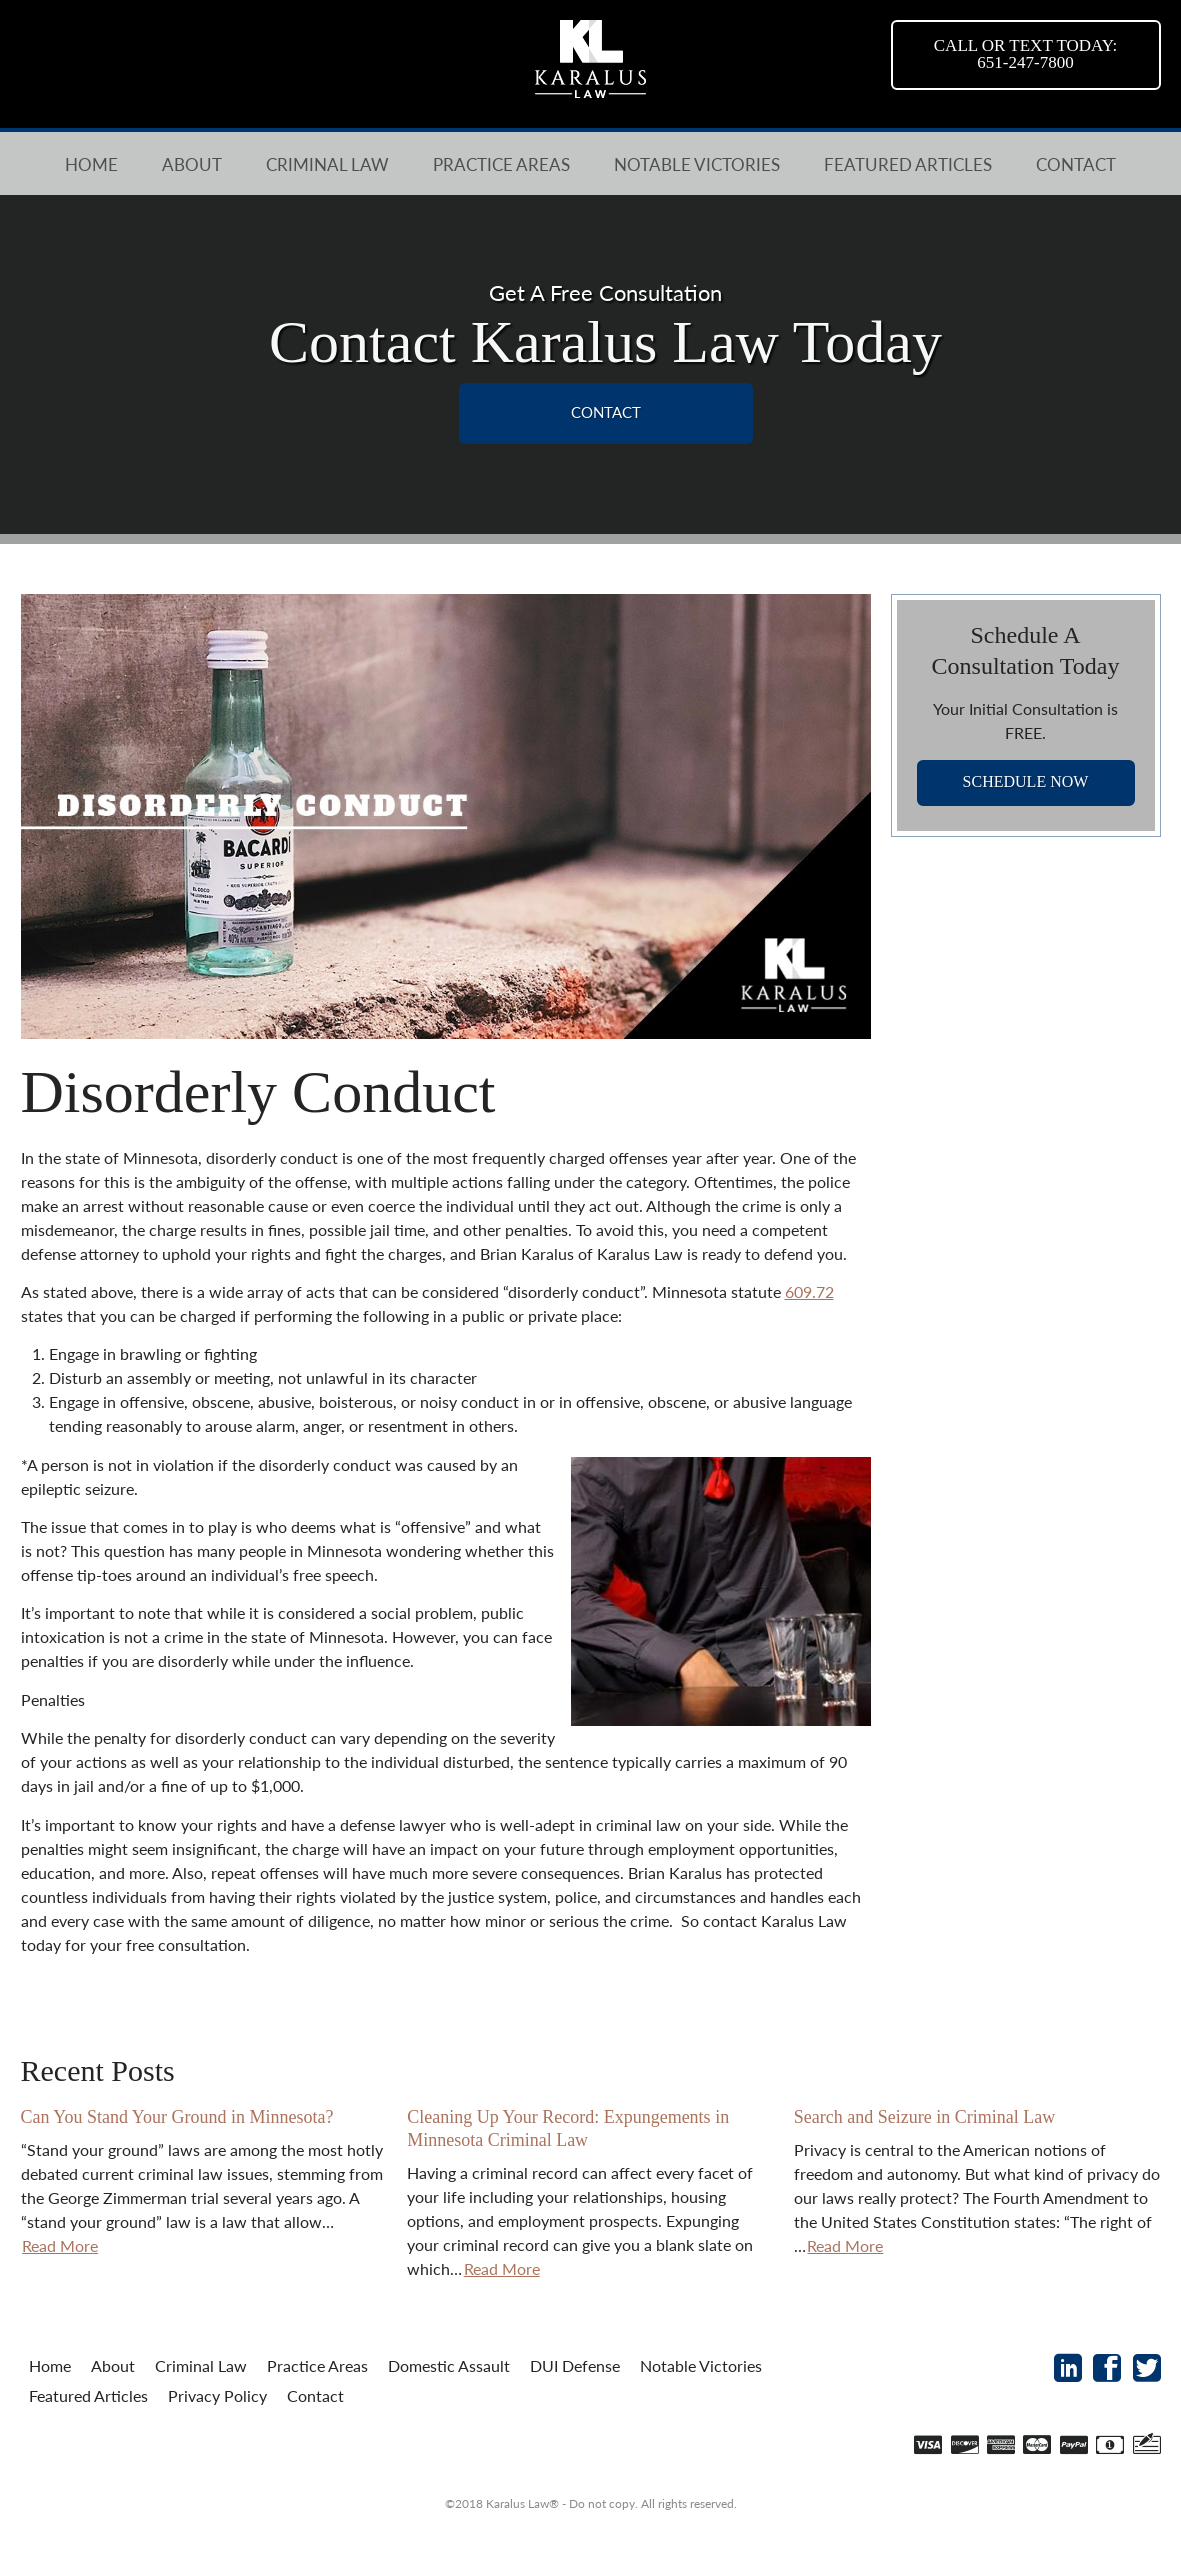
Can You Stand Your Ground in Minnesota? (177, 2117)
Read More (60, 2245)
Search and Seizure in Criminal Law (924, 2117)
